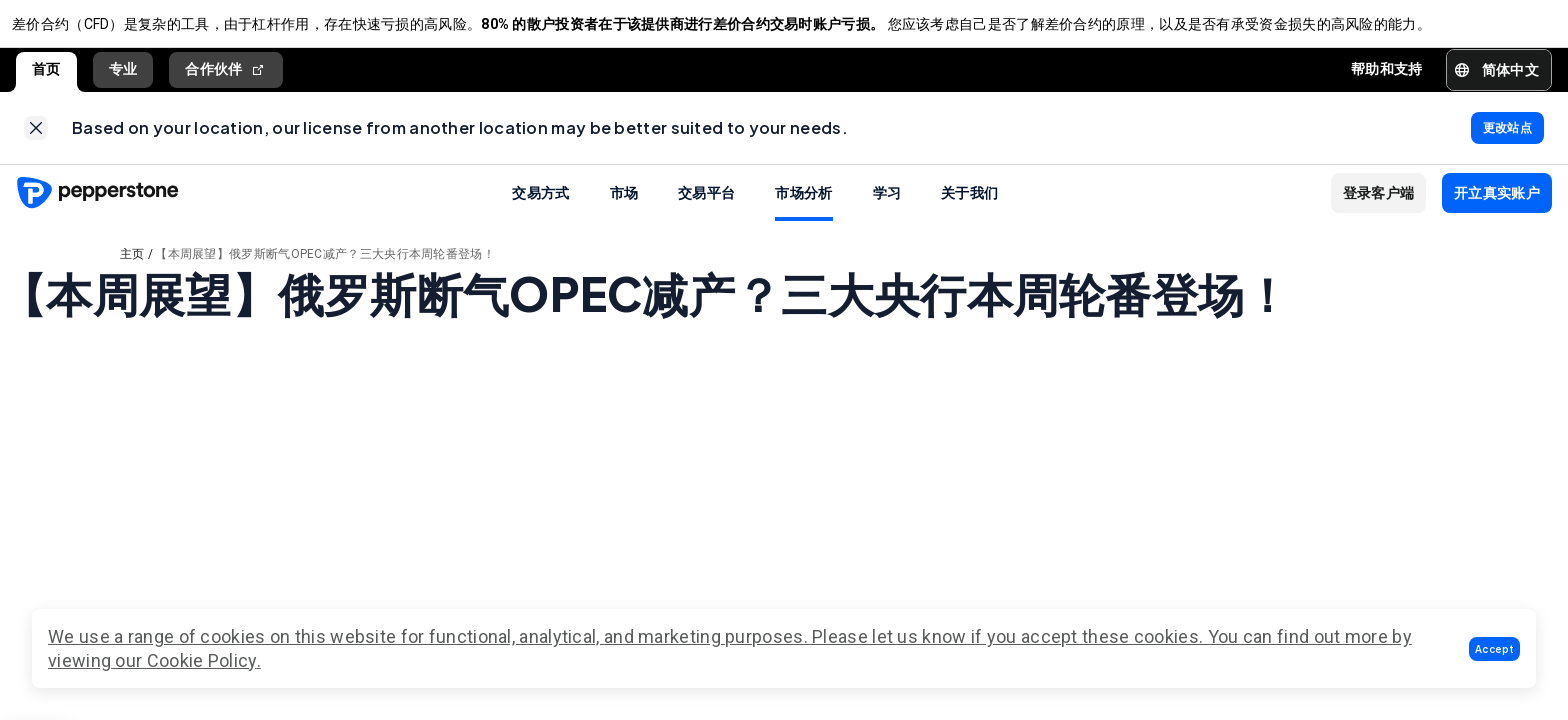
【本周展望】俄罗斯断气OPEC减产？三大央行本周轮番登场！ (325, 270)
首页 (46, 77)
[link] (36, 140)
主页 (132, 270)
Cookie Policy (202, 660)
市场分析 (803, 208)
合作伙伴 (226, 77)
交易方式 (540, 208)
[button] (1494, 649)
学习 (887, 208)
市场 (624, 208)
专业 (123, 77)
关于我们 (969, 208)
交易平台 (706, 208)
